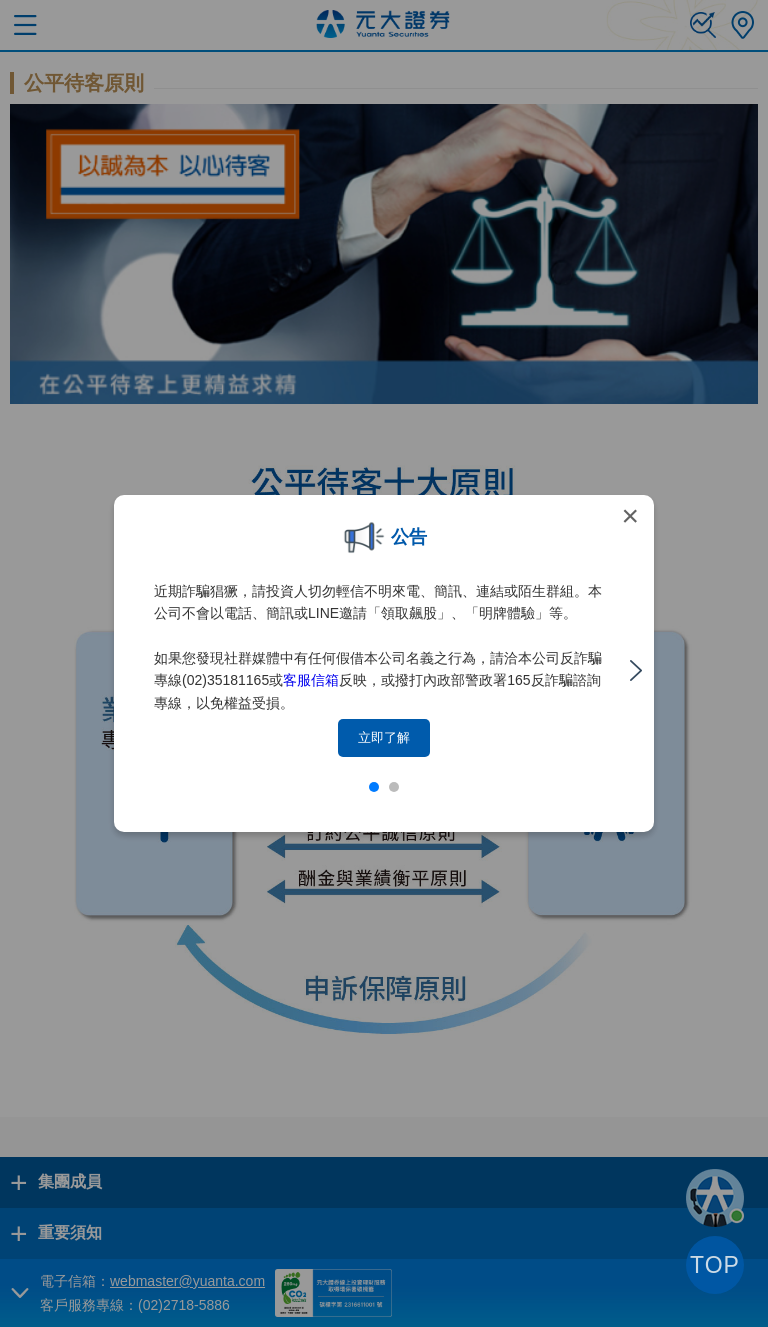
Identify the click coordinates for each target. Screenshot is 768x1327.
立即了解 (384, 737)
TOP (715, 1265)
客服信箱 (311, 680)
